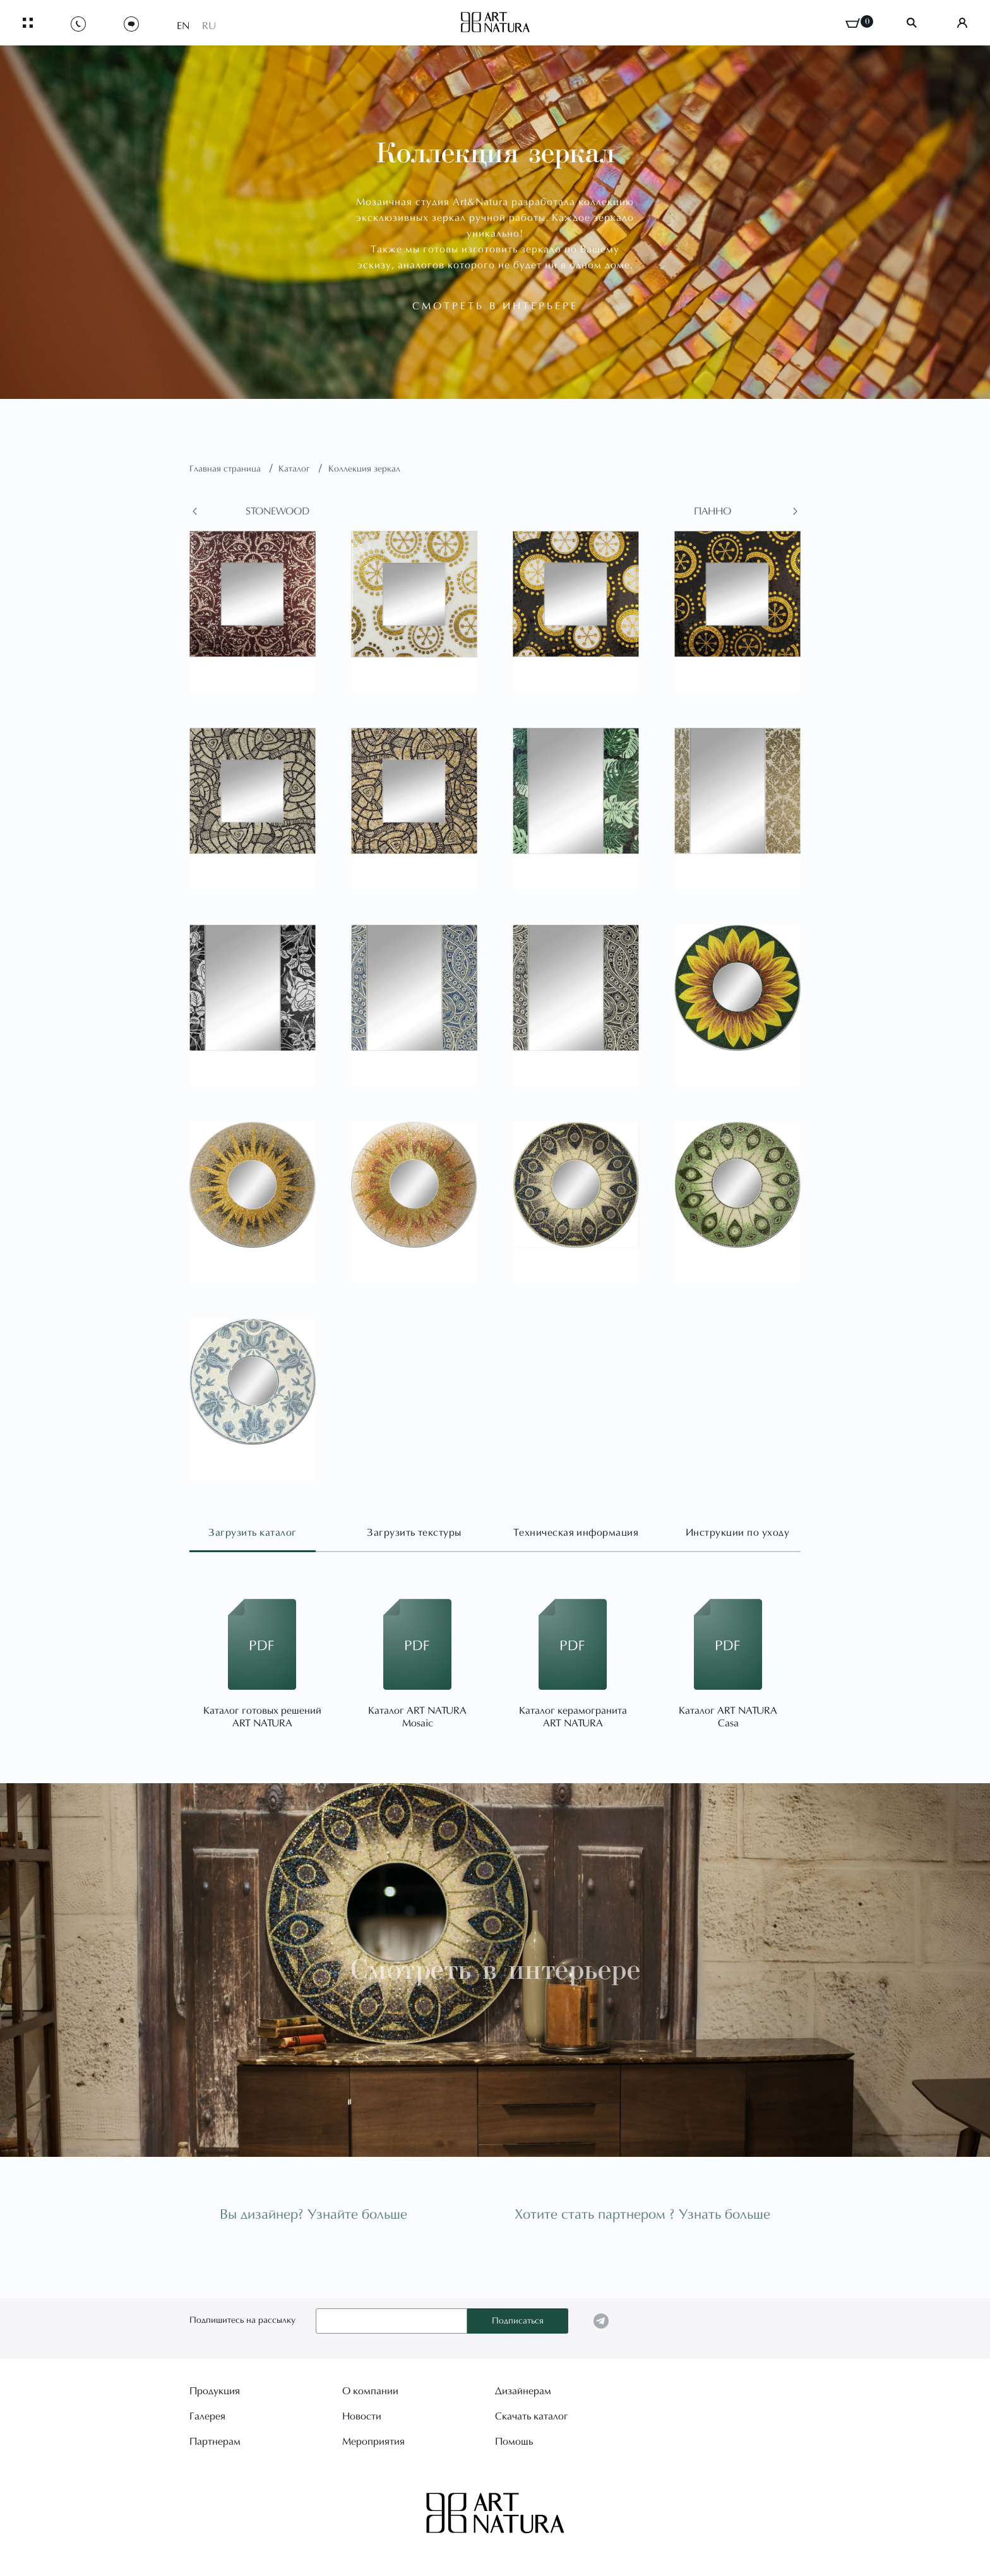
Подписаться (518, 2321)
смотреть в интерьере (495, 307)
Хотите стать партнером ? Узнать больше (642, 2216)
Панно (712, 512)
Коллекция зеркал (364, 469)
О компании (370, 2392)
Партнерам (215, 2442)
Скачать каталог (531, 2417)
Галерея (207, 2417)
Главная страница (226, 469)
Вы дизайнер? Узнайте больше (313, 2216)
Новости (361, 2417)
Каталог (295, 469)
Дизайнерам (523, 2392)
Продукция (214, 2392)
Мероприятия (373, 2442)
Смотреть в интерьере (495, 1969)
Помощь (514, 2442)
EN (183, 26)
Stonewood (277, 512)
